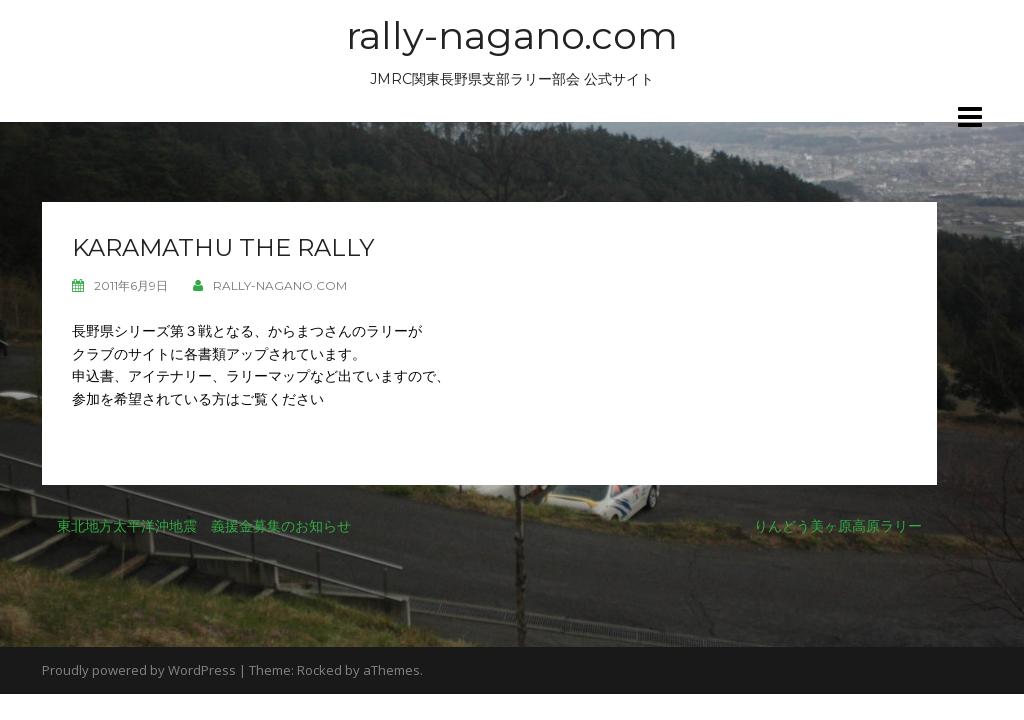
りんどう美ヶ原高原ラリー (838, 525)
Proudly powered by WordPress (139, 670)
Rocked (319, 670)
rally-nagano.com (512, 35)
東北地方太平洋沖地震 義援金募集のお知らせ (204, 525)
